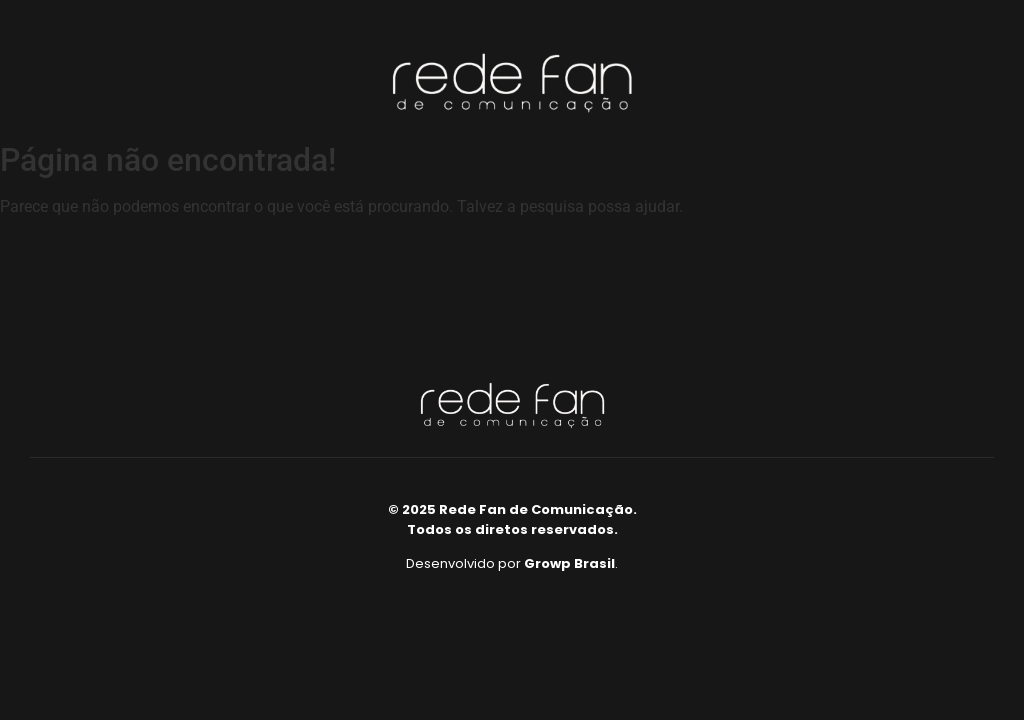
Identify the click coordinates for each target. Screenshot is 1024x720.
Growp (547, 563)
